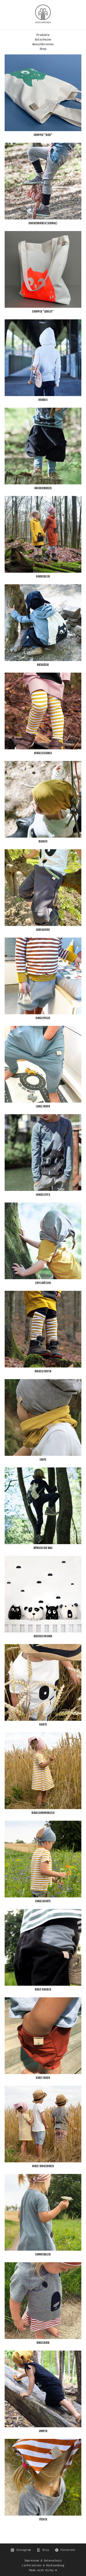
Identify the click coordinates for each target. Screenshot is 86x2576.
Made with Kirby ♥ (43, 2570)
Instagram (21, 2550)
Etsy (43, 2550)
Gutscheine (43, 39)
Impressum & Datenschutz (43, 2560)
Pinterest (65, 2550)
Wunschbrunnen (42, 44)
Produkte (42, 35)
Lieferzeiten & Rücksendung (43, 2565)
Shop (43, 49)
